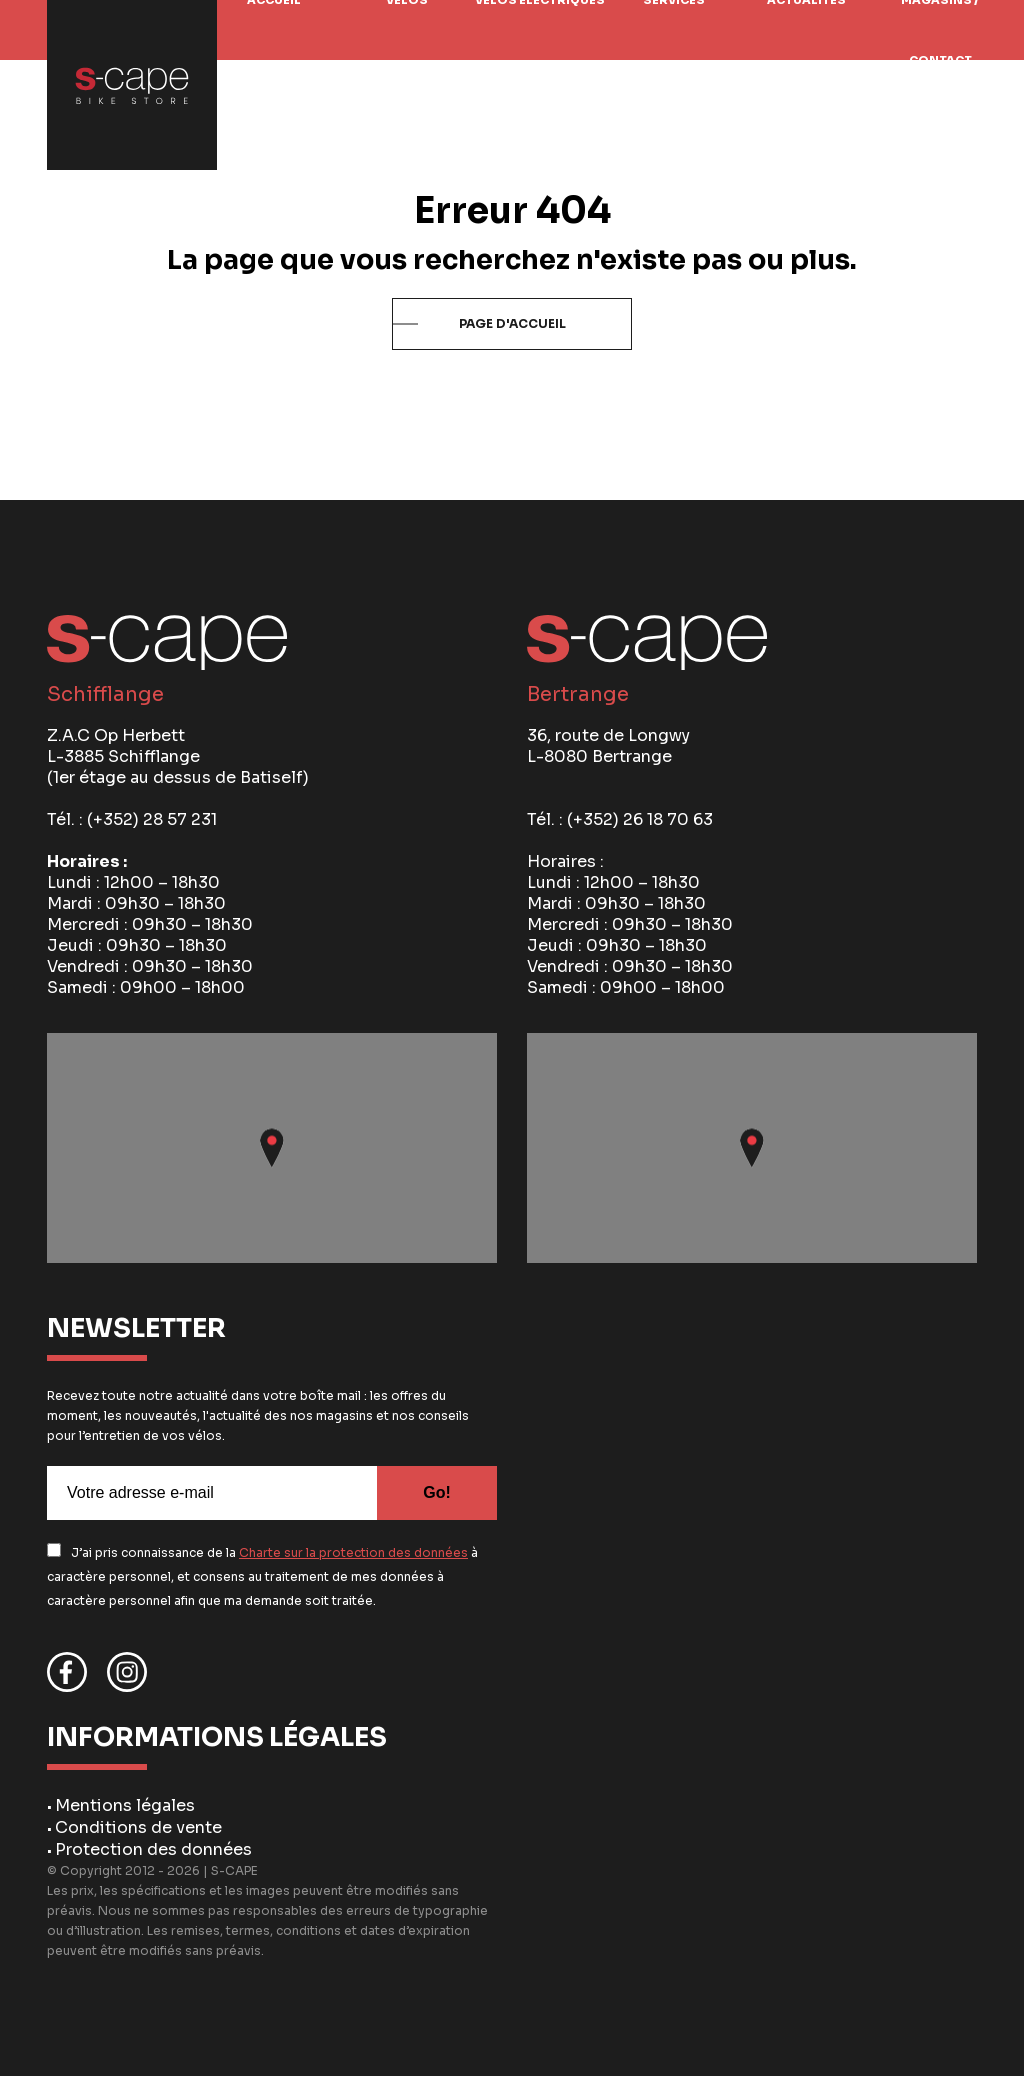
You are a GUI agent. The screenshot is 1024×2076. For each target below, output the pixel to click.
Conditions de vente (138, 1827)
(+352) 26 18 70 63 (640, 819)
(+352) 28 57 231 (152, 819)
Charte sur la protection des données (353, 1552)
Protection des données (153, 1849)
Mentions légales (125, 1805)
